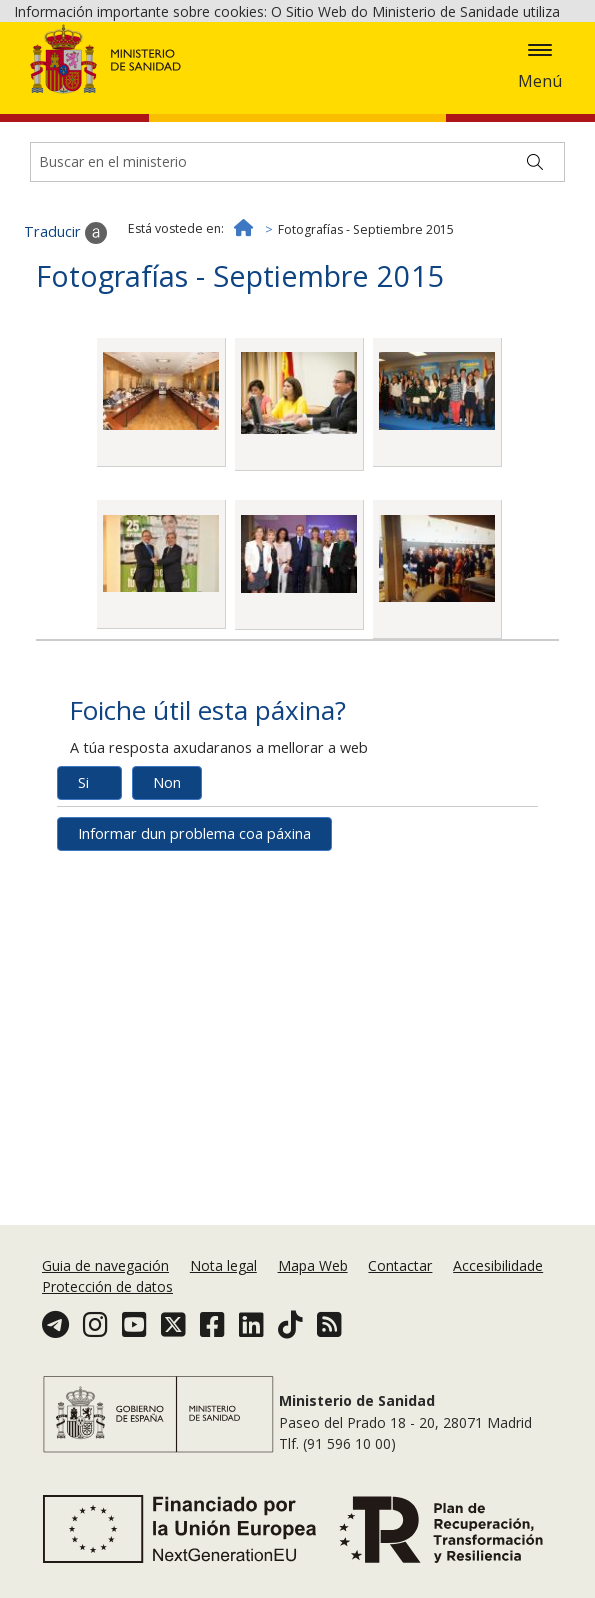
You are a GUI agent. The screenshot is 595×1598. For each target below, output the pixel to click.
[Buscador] (297, 301)
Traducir (65, 372)
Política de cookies (158, 109)
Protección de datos (107, 1286)
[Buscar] (535, 301)
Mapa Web (313, 1265)
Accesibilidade (498, 1265)
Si (83, 921)
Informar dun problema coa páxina (194, 972)
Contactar (400, 1265)
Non (167, 921)
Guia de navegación (105, 1265)
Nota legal (223, 1265)
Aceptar (264, 111)
